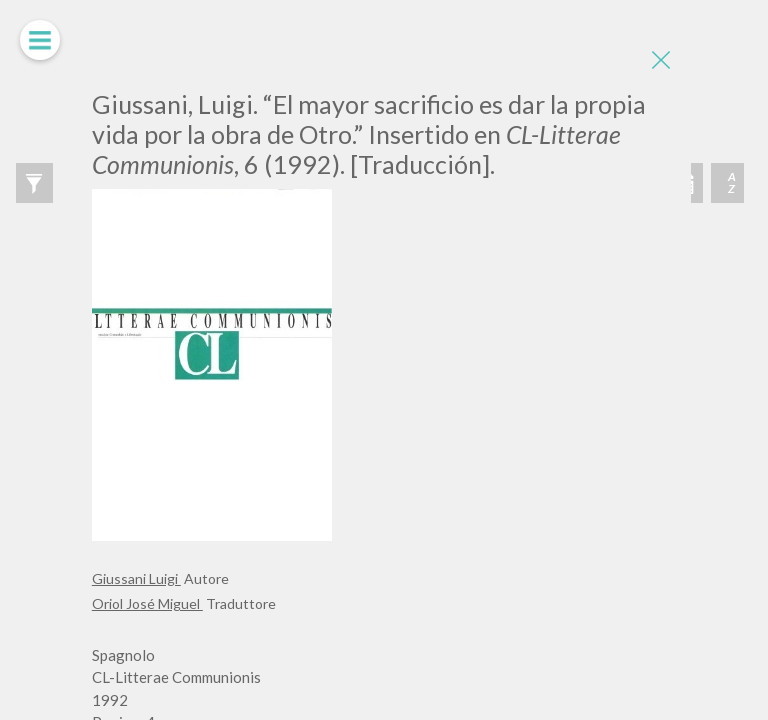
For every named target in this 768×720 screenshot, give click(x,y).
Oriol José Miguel (147, 603)
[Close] (661, 60)
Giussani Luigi (136, 578)
